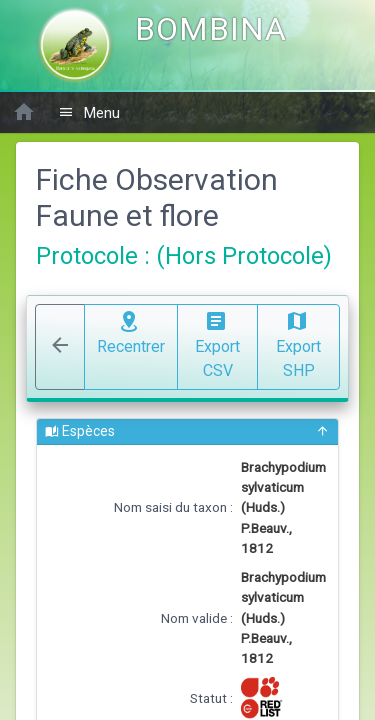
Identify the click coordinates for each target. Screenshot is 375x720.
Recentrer (131, 331)
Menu (89, 112)
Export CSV (217, 343)
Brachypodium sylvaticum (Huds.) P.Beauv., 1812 (283, 508)
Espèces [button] (187, 431)
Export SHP (298, 343)
